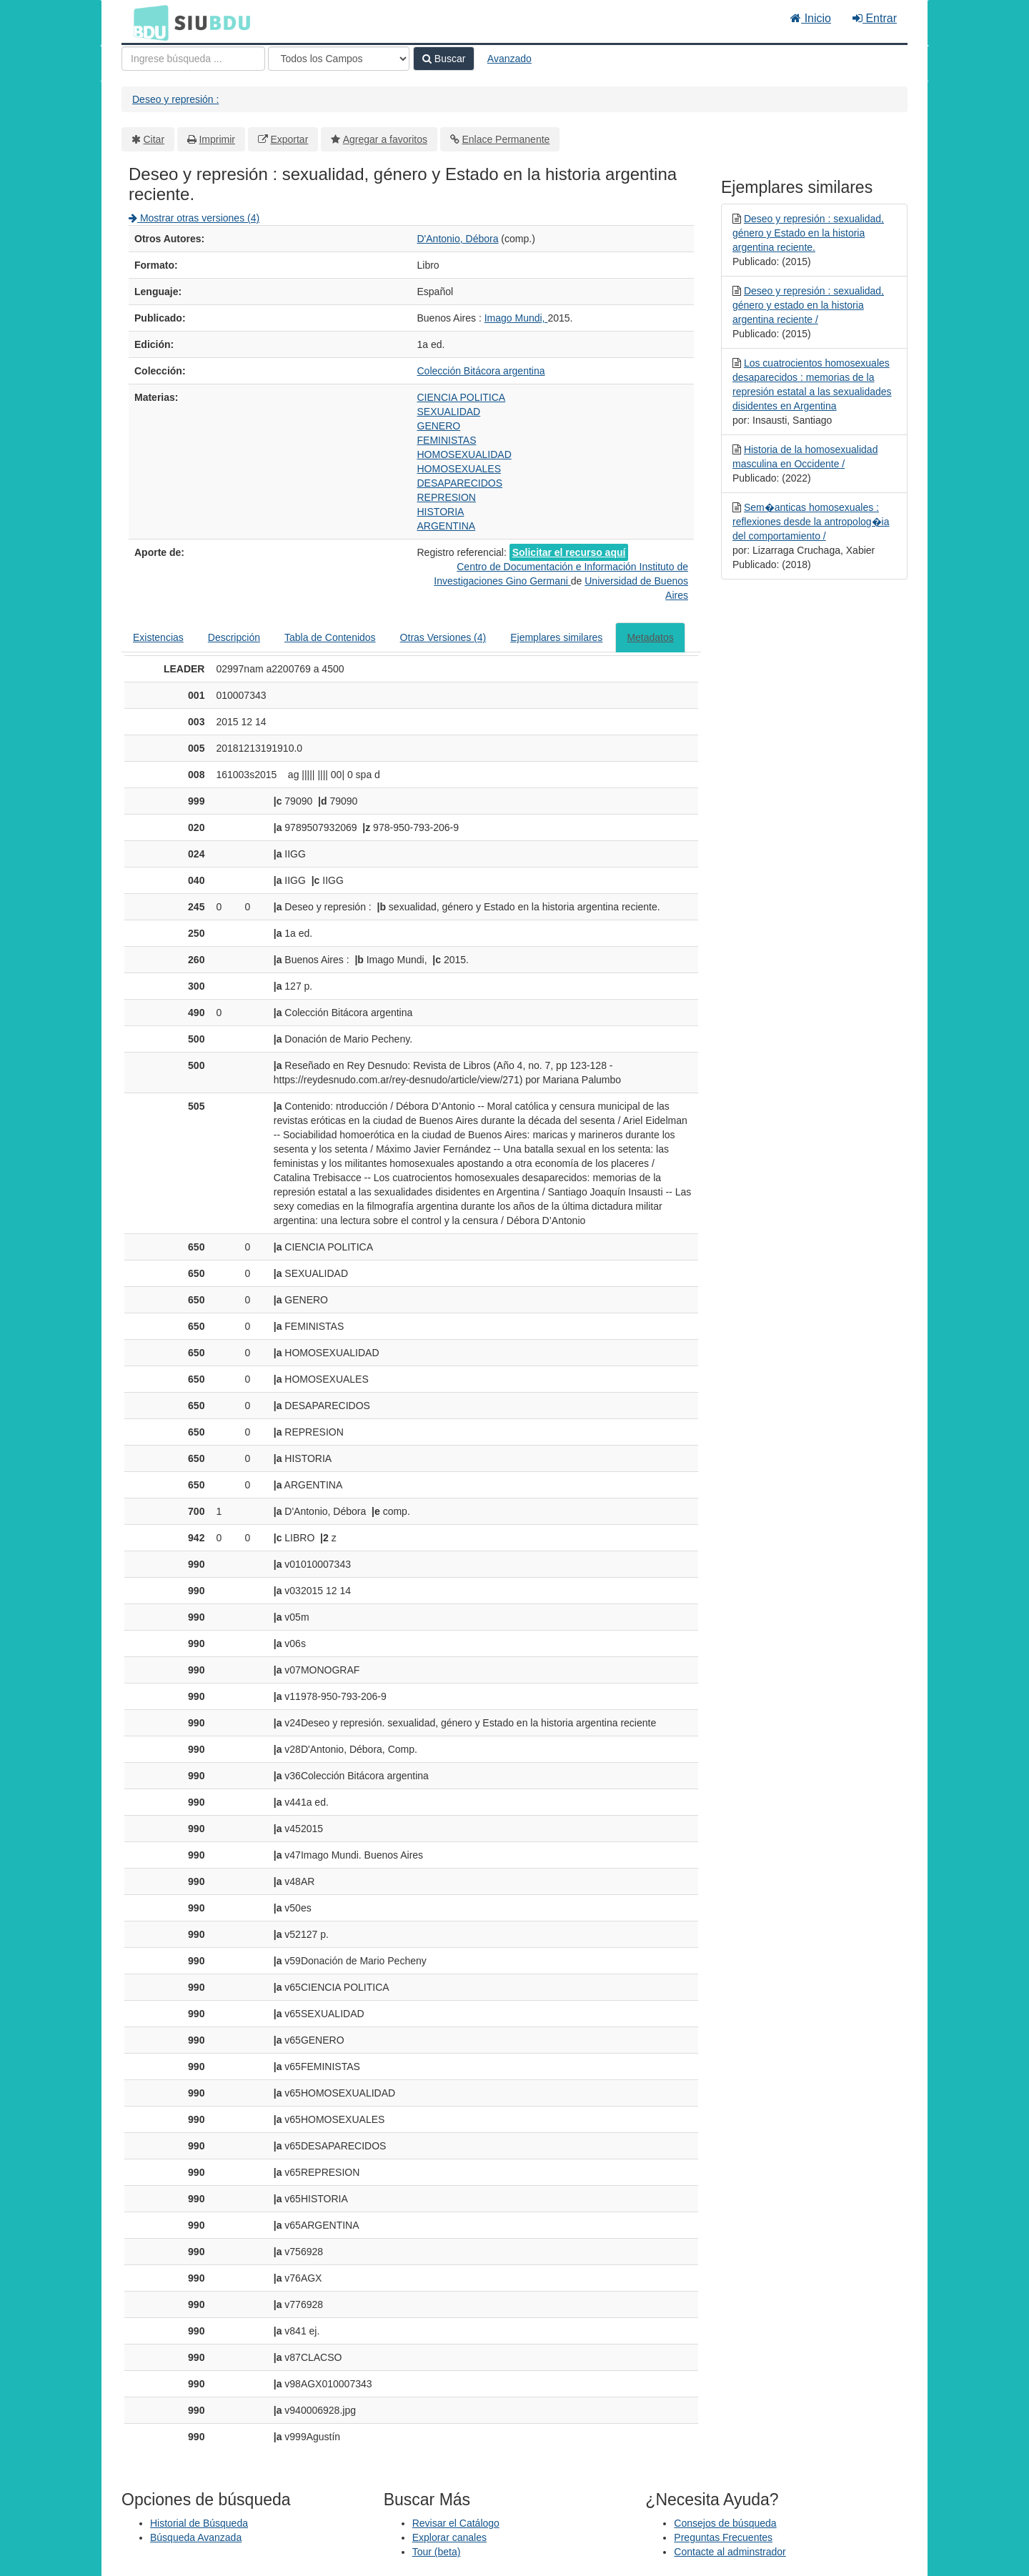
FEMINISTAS (447, 440)
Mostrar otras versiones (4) (194, 218)
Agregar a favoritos (385, 139)
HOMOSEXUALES (459, 468)
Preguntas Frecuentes (723, 2537)
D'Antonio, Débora (458, 238)
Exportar (289, 139)
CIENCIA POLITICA (461, 397)
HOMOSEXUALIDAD (464, 454)
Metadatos (650, 637)
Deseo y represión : (175, 99)
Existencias (158, 637)
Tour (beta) (436, 2551)
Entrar (874, 18)
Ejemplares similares (556, 637)
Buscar (443, 58)
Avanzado (509, 58)
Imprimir (217, 139)
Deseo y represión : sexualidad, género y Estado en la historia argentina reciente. (808, 233)
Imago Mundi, (516, 318)
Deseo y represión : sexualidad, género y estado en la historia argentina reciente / (808, 305)
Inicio (810, 18)
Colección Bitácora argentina (481, 371)
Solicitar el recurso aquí (569, 552)
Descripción (234, 637)
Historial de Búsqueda (199, 2523)
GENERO (439, 426)
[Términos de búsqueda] (193, 58)
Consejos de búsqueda (725, 2523)
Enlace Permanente (506, 139)
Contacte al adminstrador (729, 2551)
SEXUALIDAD (449, 411)
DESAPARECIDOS (460, 483)
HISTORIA (440, 511)
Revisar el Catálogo (455, 2523)
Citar (154, 139)
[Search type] (338, 58)
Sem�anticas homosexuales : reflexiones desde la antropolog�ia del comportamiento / (810, 522)
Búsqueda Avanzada (196, 2537)
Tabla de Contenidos (330, 637)
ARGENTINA (446, 526)
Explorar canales (449, 2537)
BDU (147, 22)
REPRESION (446, 497)
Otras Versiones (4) (443, 637)
